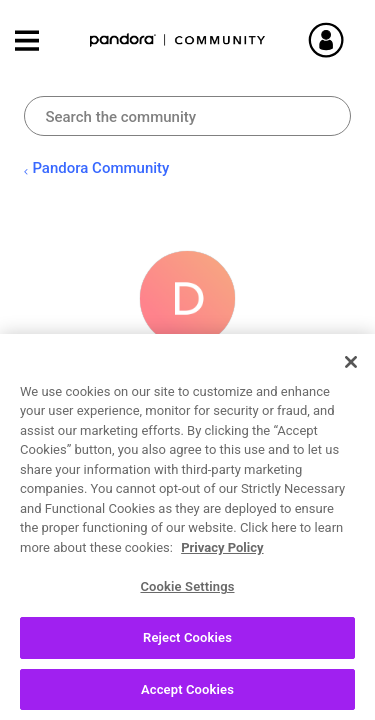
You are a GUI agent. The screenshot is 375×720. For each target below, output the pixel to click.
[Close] (351, 369)
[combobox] (187, 116)
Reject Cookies (187, 644)
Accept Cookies (187, 696)
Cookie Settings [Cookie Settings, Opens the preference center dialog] (187, 593)
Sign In (335, 40)
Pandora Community (178, 40)
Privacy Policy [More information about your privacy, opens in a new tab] (222, 554)
